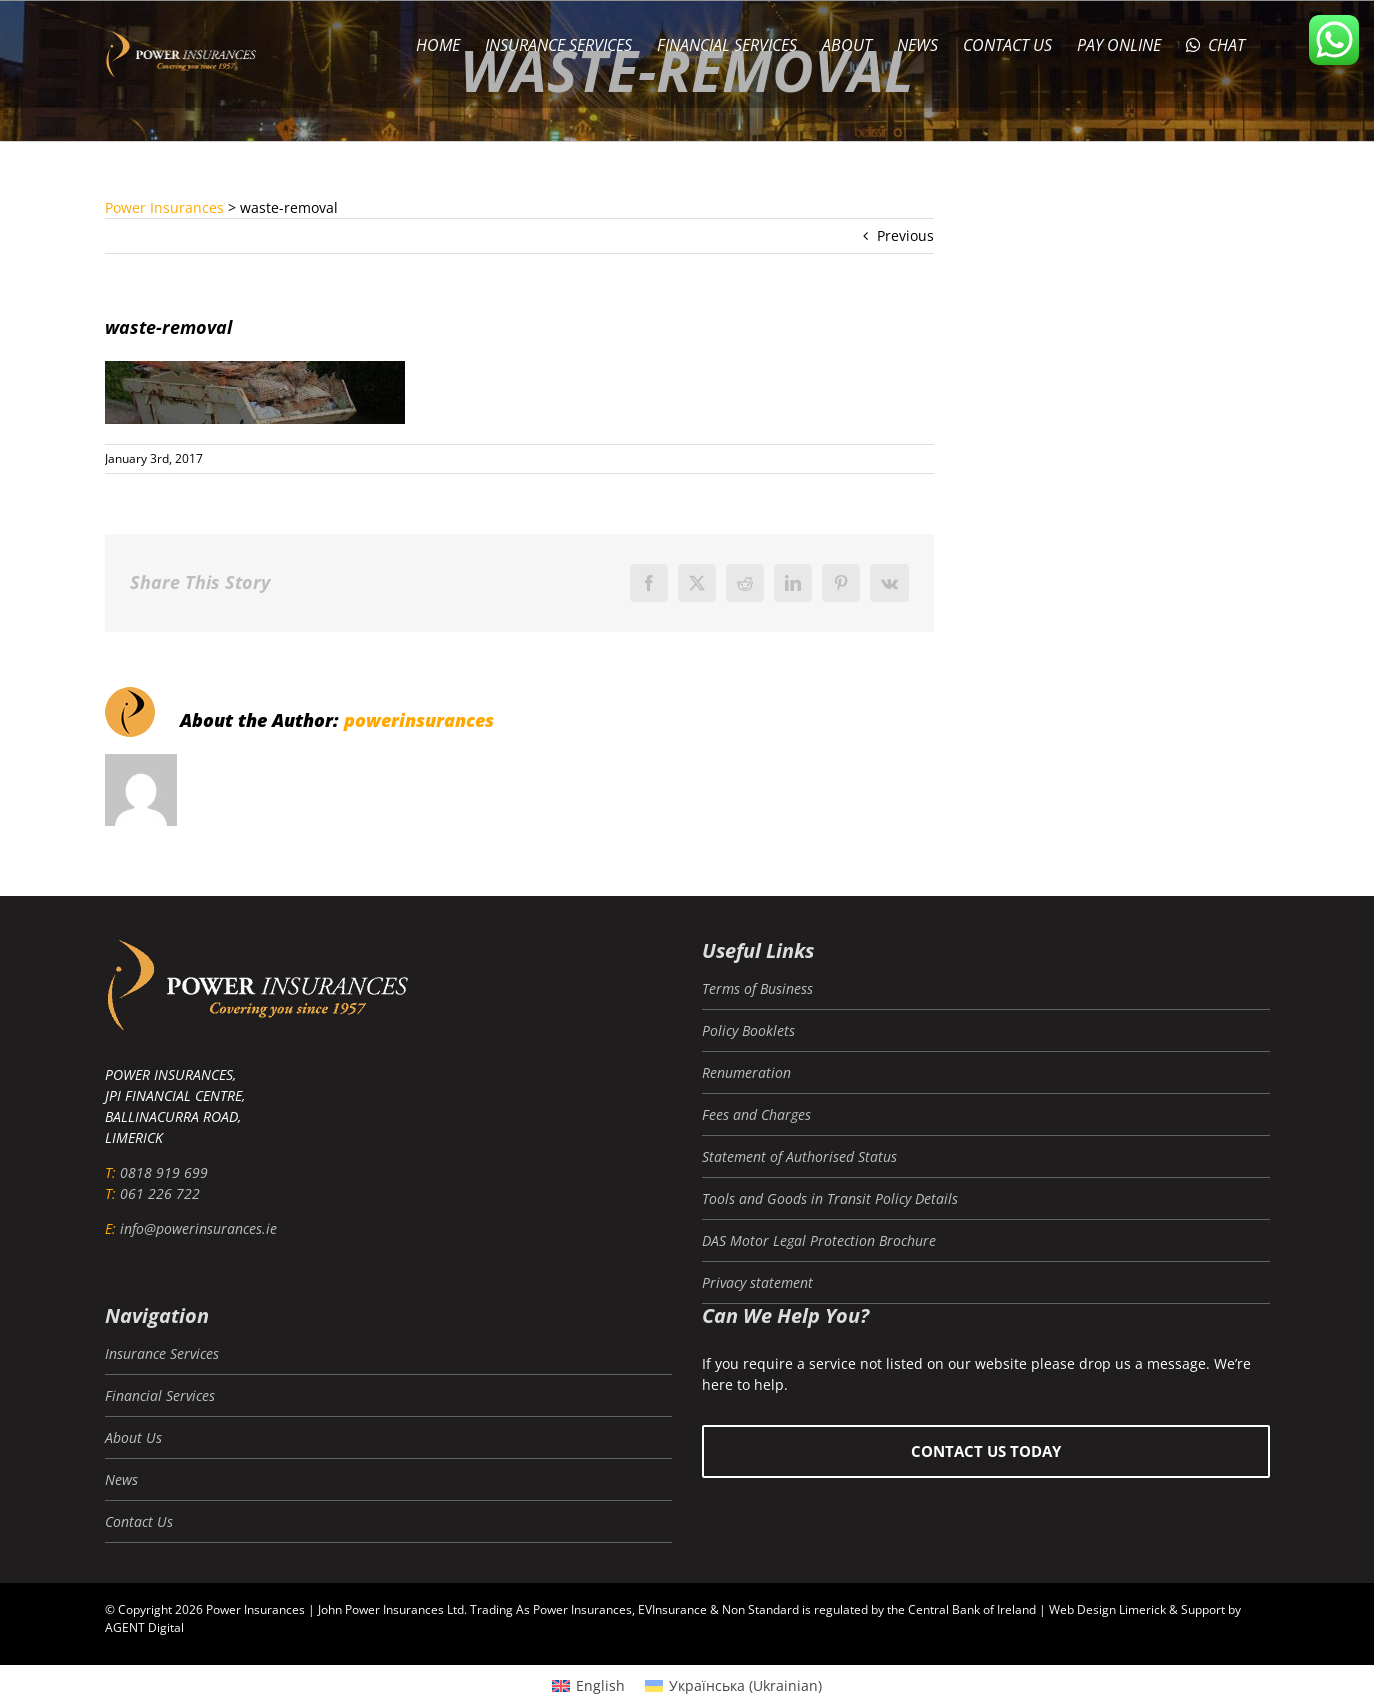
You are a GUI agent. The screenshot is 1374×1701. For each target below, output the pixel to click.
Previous (905, 235)
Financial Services (160, 1395)
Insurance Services (162, 1353)
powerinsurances (419, 720)
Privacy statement (757, 1282)
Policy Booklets (748, 1030)
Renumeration (746, 1072)
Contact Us (139, 1521)
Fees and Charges (756, 1114)
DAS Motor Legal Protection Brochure (819, 1240)
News (121, 1479)
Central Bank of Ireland (972, 1609)
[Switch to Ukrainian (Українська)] (733, 1686)
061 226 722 (160, 1193)
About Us (133, 1437)
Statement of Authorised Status (799, 1156)
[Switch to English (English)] (588, 1686)
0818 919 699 (164, 1172)
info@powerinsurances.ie (198, 1228)
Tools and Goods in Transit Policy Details (830, 1198)
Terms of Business (757, 988)
